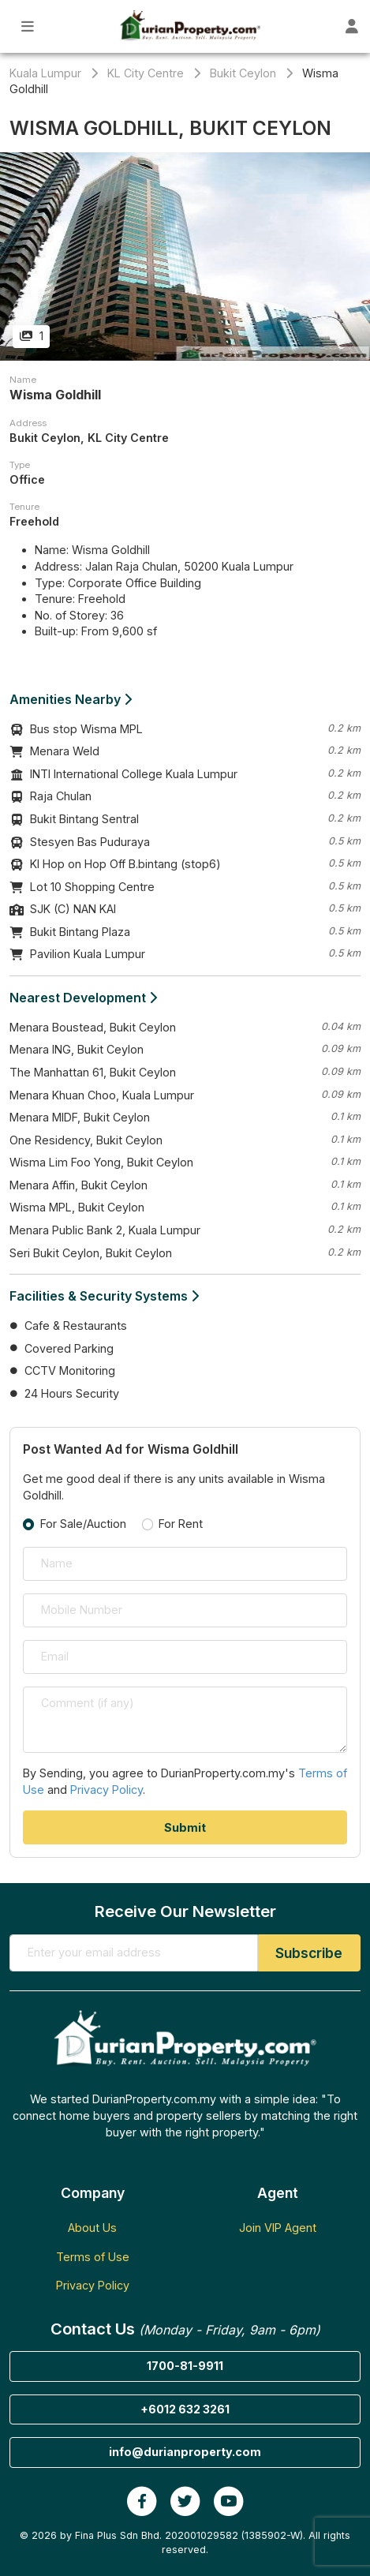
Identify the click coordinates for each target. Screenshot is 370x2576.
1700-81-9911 (185, 2365)
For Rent (181, 1523)
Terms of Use (92, 2256)
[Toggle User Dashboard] (351, 26)
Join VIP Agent (277, 2227)
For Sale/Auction (83, 1523)
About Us (92, 2227)
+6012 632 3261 (185, 2409)
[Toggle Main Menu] (28, 26)
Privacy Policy (106, 1789)
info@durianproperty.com (185, 2451)
